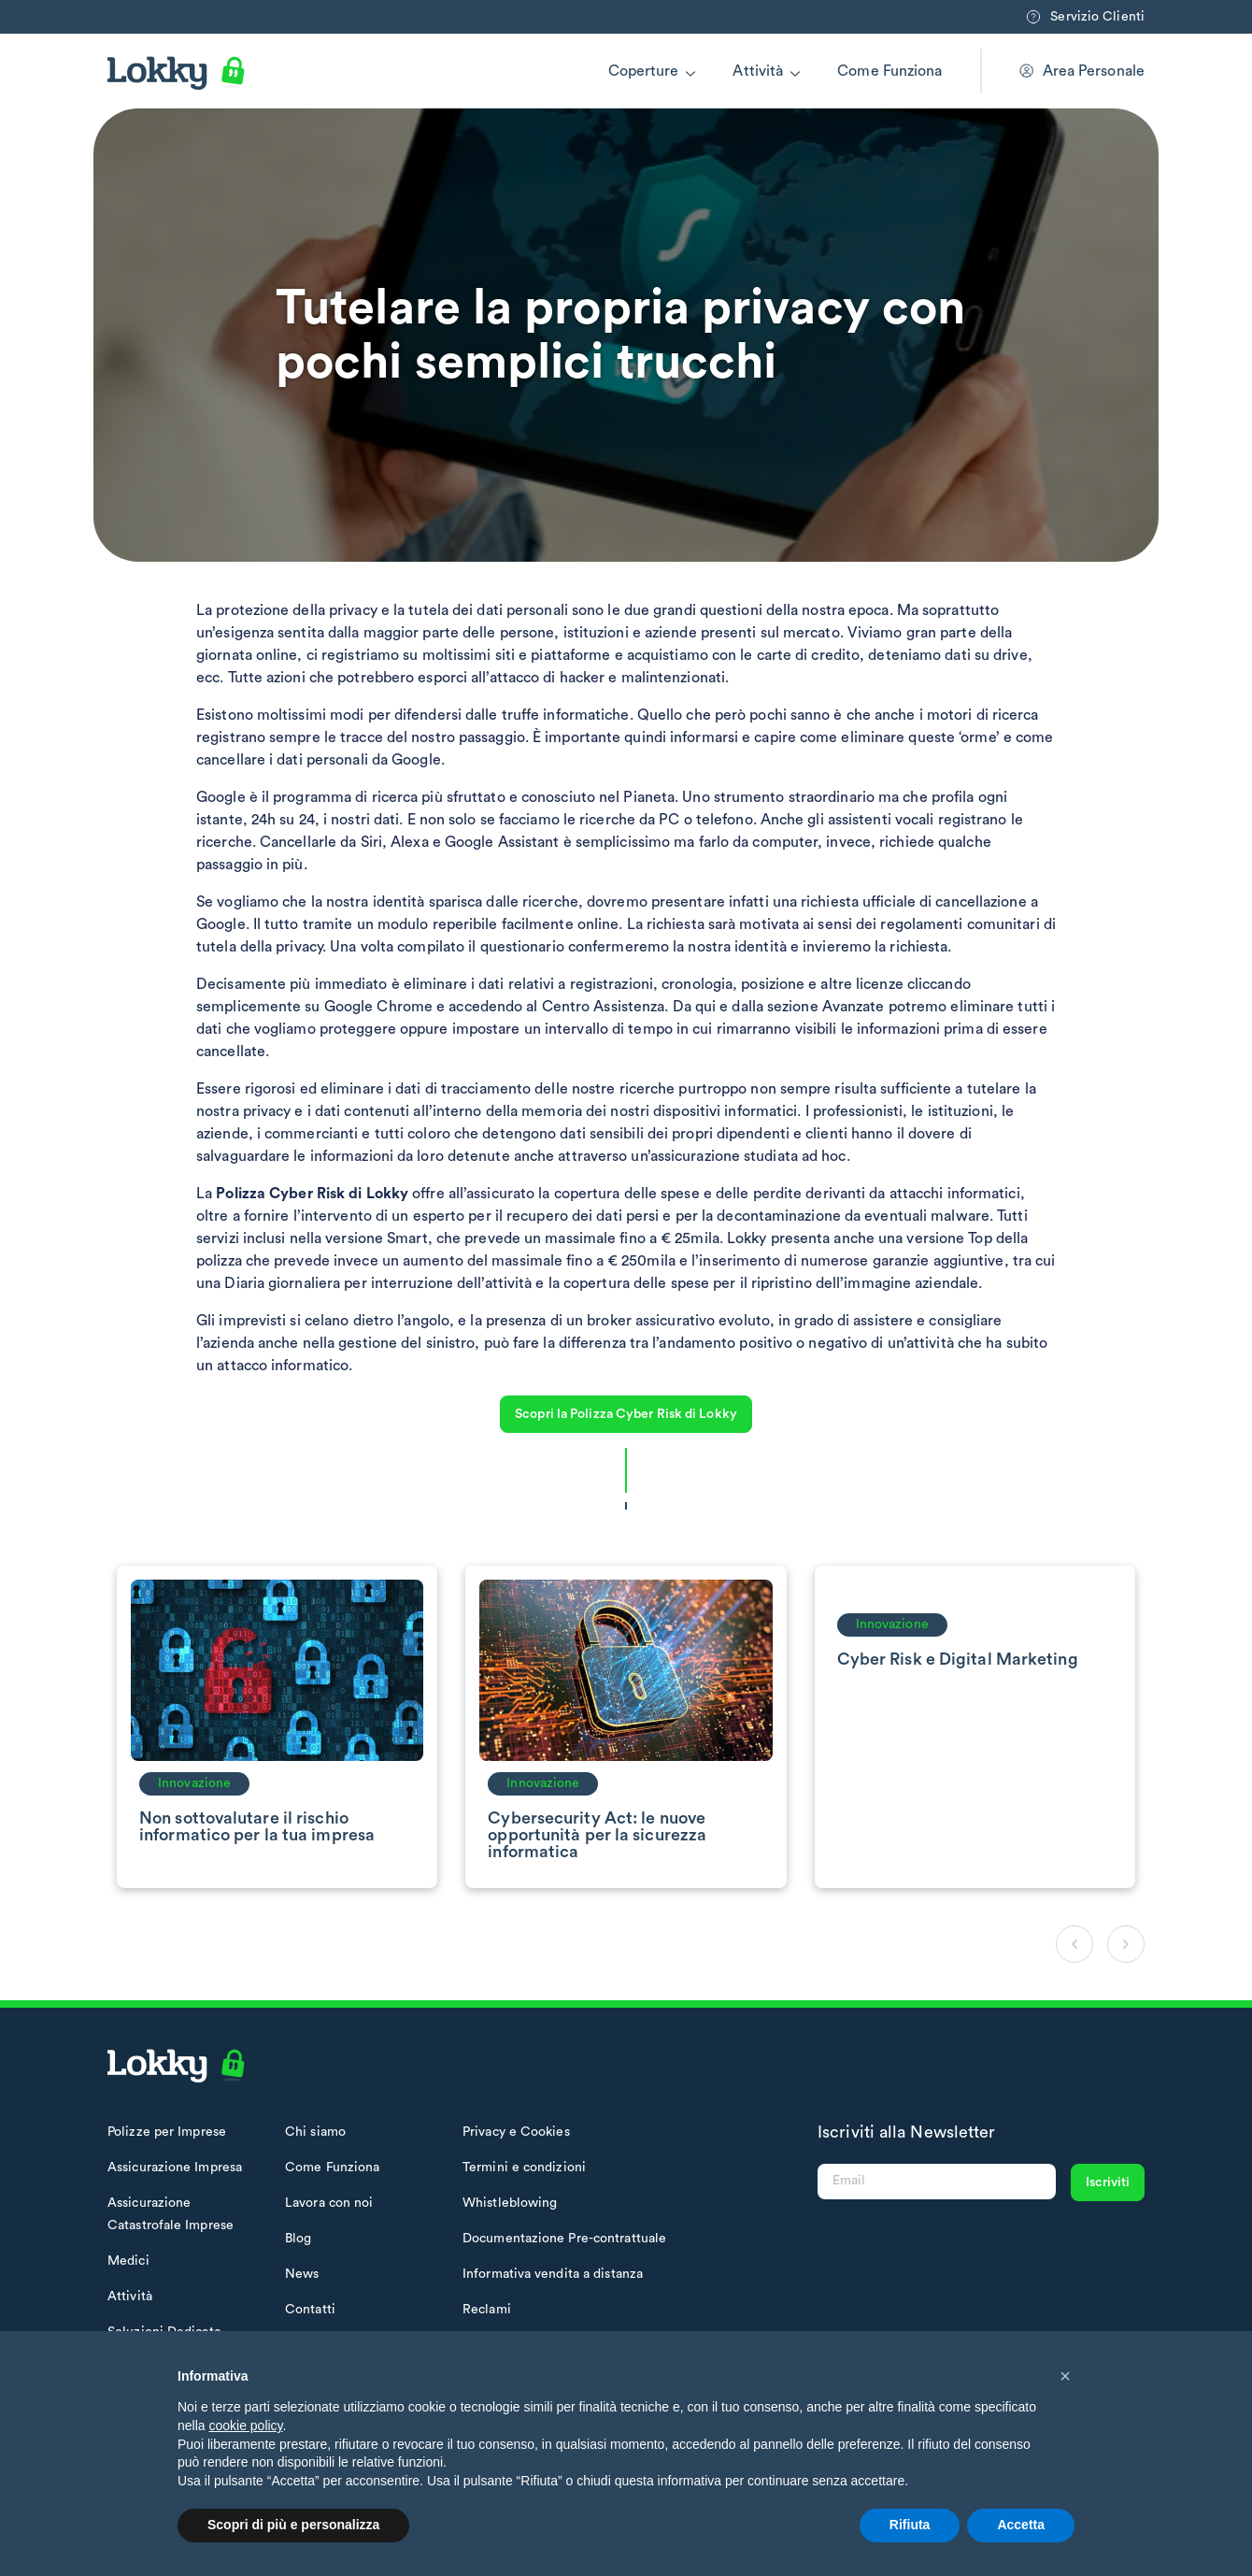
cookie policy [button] (245, 2425)
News (302, 2274)
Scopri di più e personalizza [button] (293, 2524)
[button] (1065, 2376)
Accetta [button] (1021, 2524)
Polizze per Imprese (166, 2132)
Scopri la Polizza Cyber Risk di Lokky (626, 1414)
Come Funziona (889, 71)
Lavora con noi (329, 2203)
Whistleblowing (509, 2203)
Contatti (310, 2309)
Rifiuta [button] (910, 2524)
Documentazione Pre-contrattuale (564, 2238)
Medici (128, 2261)
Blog (298, 2238)
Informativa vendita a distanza (552, 2274)
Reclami (486, 2309)
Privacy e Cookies (516, 2132)
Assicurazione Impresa (174, 2167)
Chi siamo (315, 2132)
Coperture (643, 71)
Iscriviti (1108, 2182)
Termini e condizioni (524, 2167)
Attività (758, 71)
